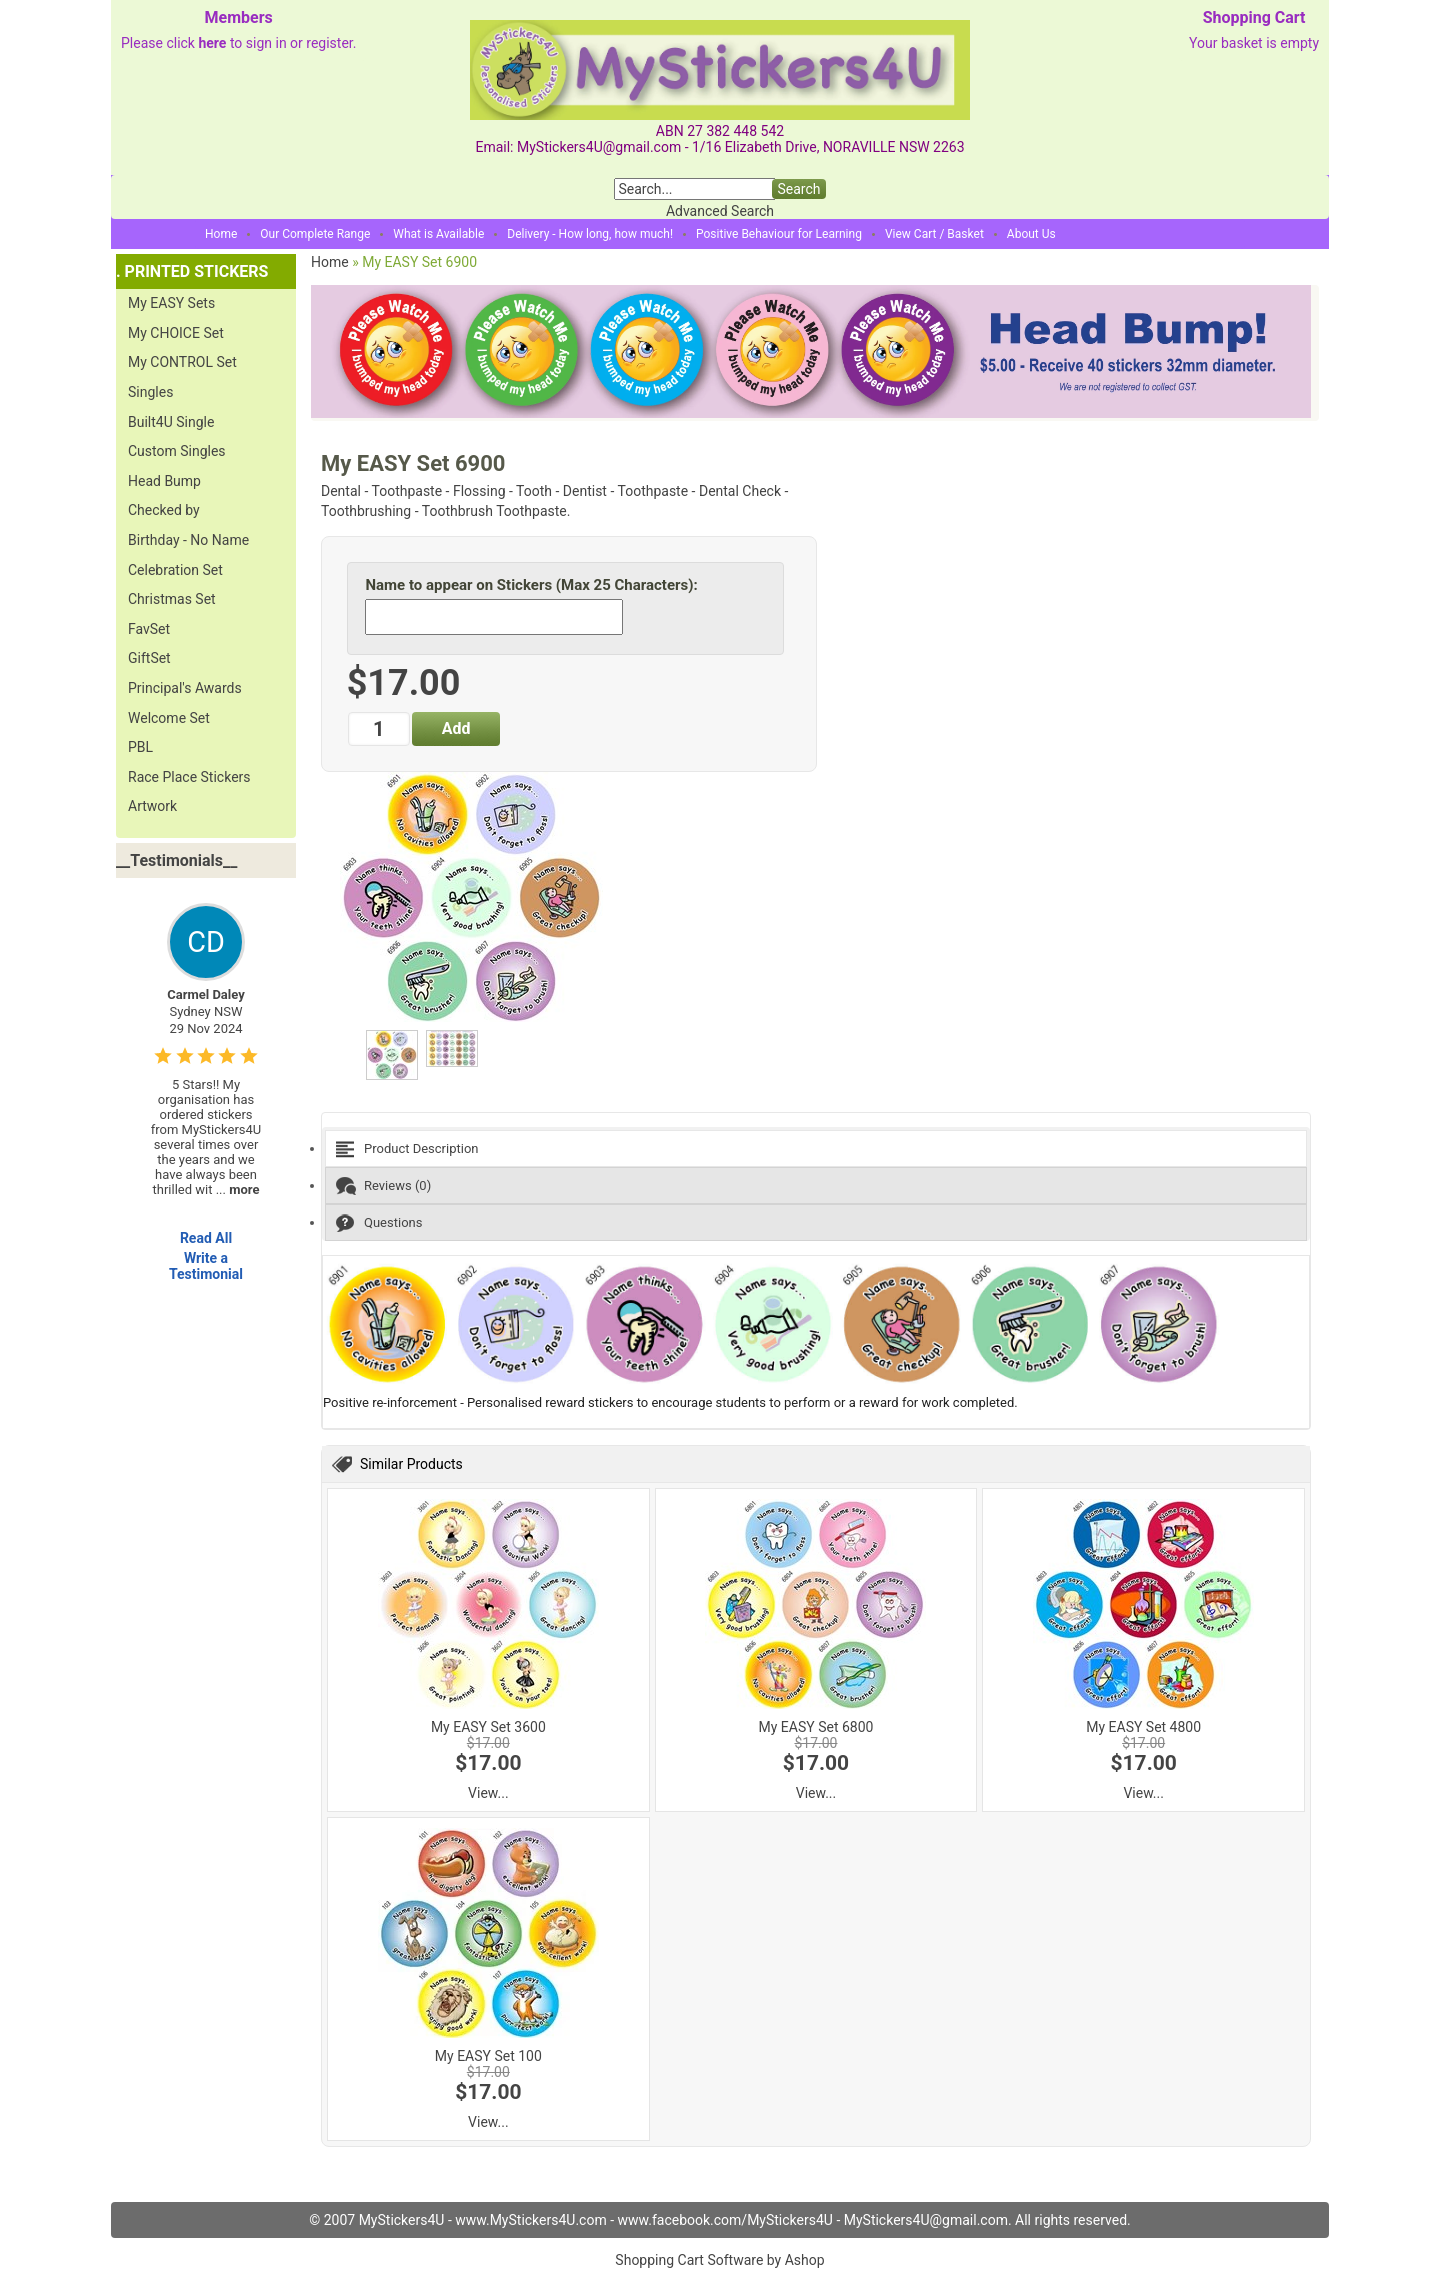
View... (488, 1793)
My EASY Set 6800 (816, 1727)
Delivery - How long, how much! (590, 234)
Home (221, 234)
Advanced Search (720, 211)
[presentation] (816, 1148)
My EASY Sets (171, 303)
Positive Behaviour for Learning (779, 234)
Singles (150, 392)
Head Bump (164, 481)
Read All (206, 1238)
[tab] (816, 1148)
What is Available (438, 234)
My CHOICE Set (176, 333)
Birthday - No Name (188, 540)
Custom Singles (177, 451)
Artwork (152, 806)
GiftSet (149, 658)
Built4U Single (171, 422)
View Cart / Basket (934, 234)
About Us (1031, 234)
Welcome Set (169, 718)
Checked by (164, 510)
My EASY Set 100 (488, 2056)
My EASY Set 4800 (1143, 1727)
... (238, 1189)
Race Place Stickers (189, 777)
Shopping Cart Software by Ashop (719, 2260)
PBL (140, 747)
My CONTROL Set (182, 362)
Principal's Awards (185, 688)
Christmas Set (172, 599)
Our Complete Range (315, 234)
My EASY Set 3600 (488, 1727)
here (212, 43)
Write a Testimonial (206, 1266)
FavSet (149, 629)
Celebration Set (175, 570)
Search (798, 189)
